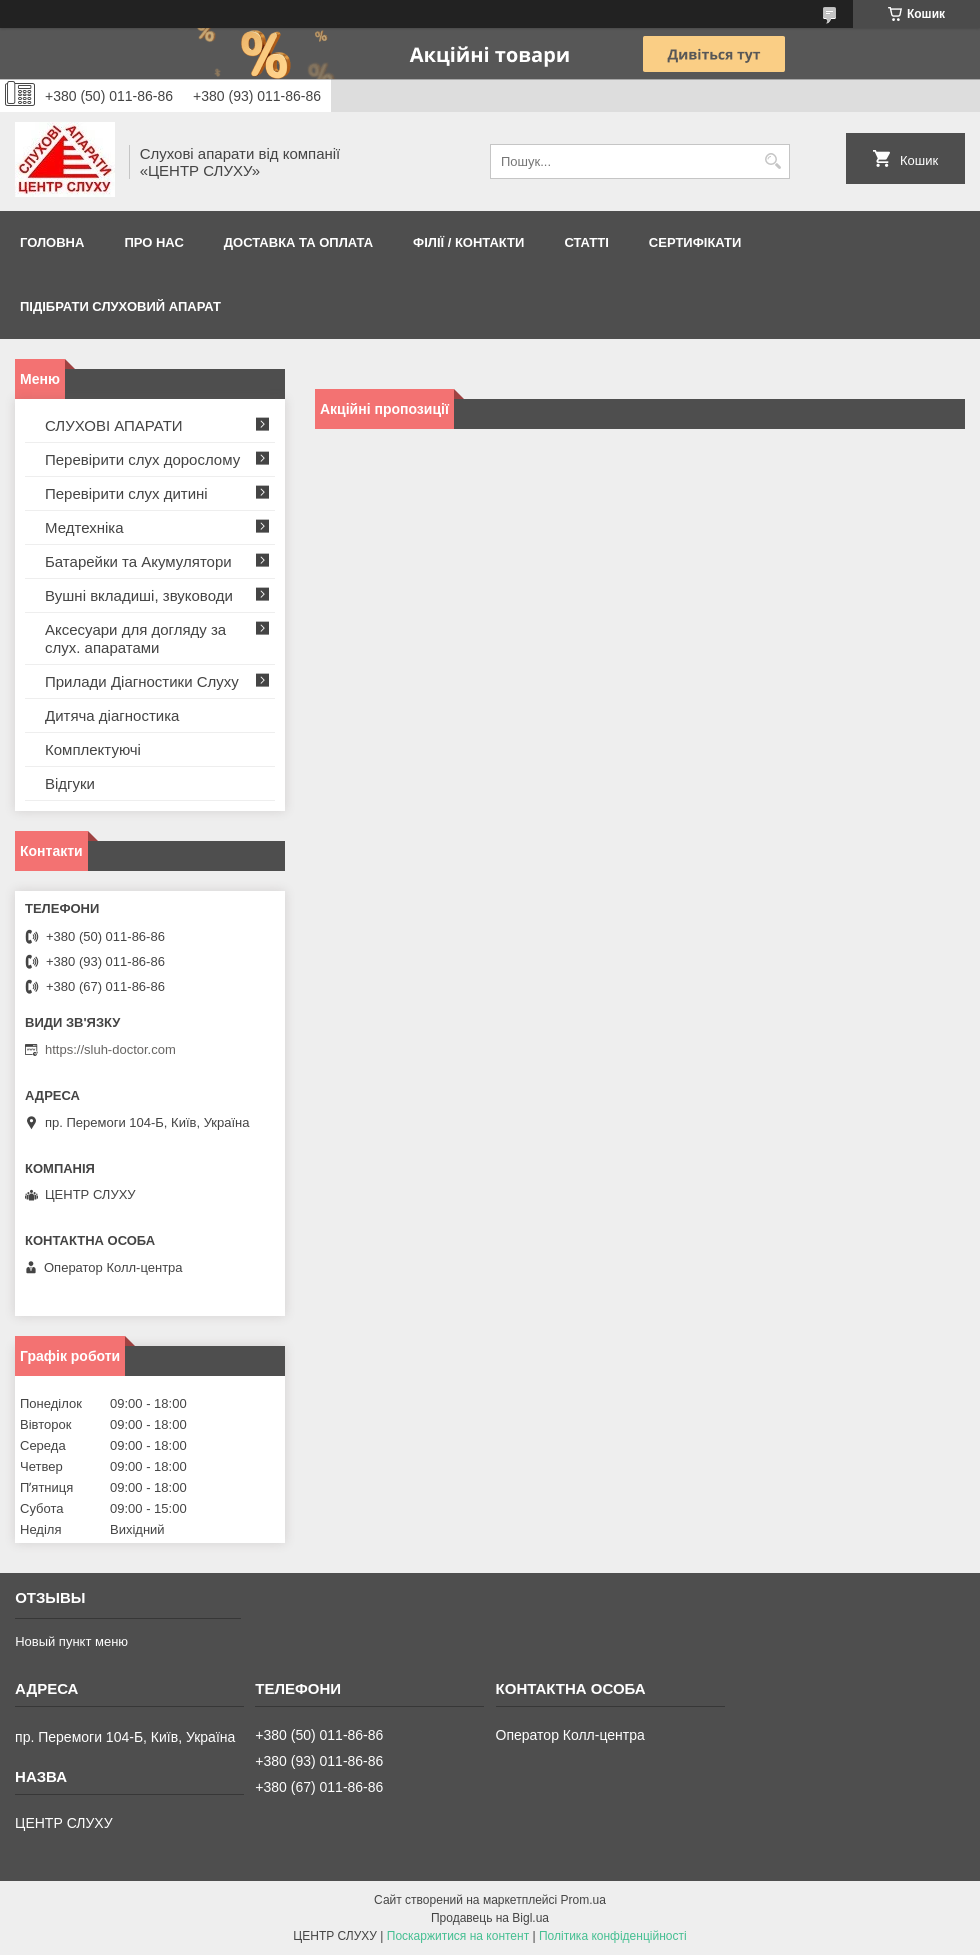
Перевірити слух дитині (126, 493)
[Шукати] (772, 161)
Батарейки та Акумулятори (138, 561)
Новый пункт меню (71, 1641)
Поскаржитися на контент (458, 1936)
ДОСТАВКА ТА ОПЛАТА (298, 242)
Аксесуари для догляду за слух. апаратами (135, 638)
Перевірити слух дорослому (142, 459)
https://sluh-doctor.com (110, 1049)
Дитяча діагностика (112, 715)
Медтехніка (84, 527)
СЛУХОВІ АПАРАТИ (114, 425)
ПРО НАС (153, 242)
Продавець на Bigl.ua (490, 1918)
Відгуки (70, 783)
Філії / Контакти (468, 242)
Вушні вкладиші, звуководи (139, 595)
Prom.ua (583, 1900)
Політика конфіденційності (613, 1936)
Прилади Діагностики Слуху (142, 681)
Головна (52, 242)
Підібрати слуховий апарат (120, 306)
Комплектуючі (93, 749)
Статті (586, 242)
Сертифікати (695, 242)
